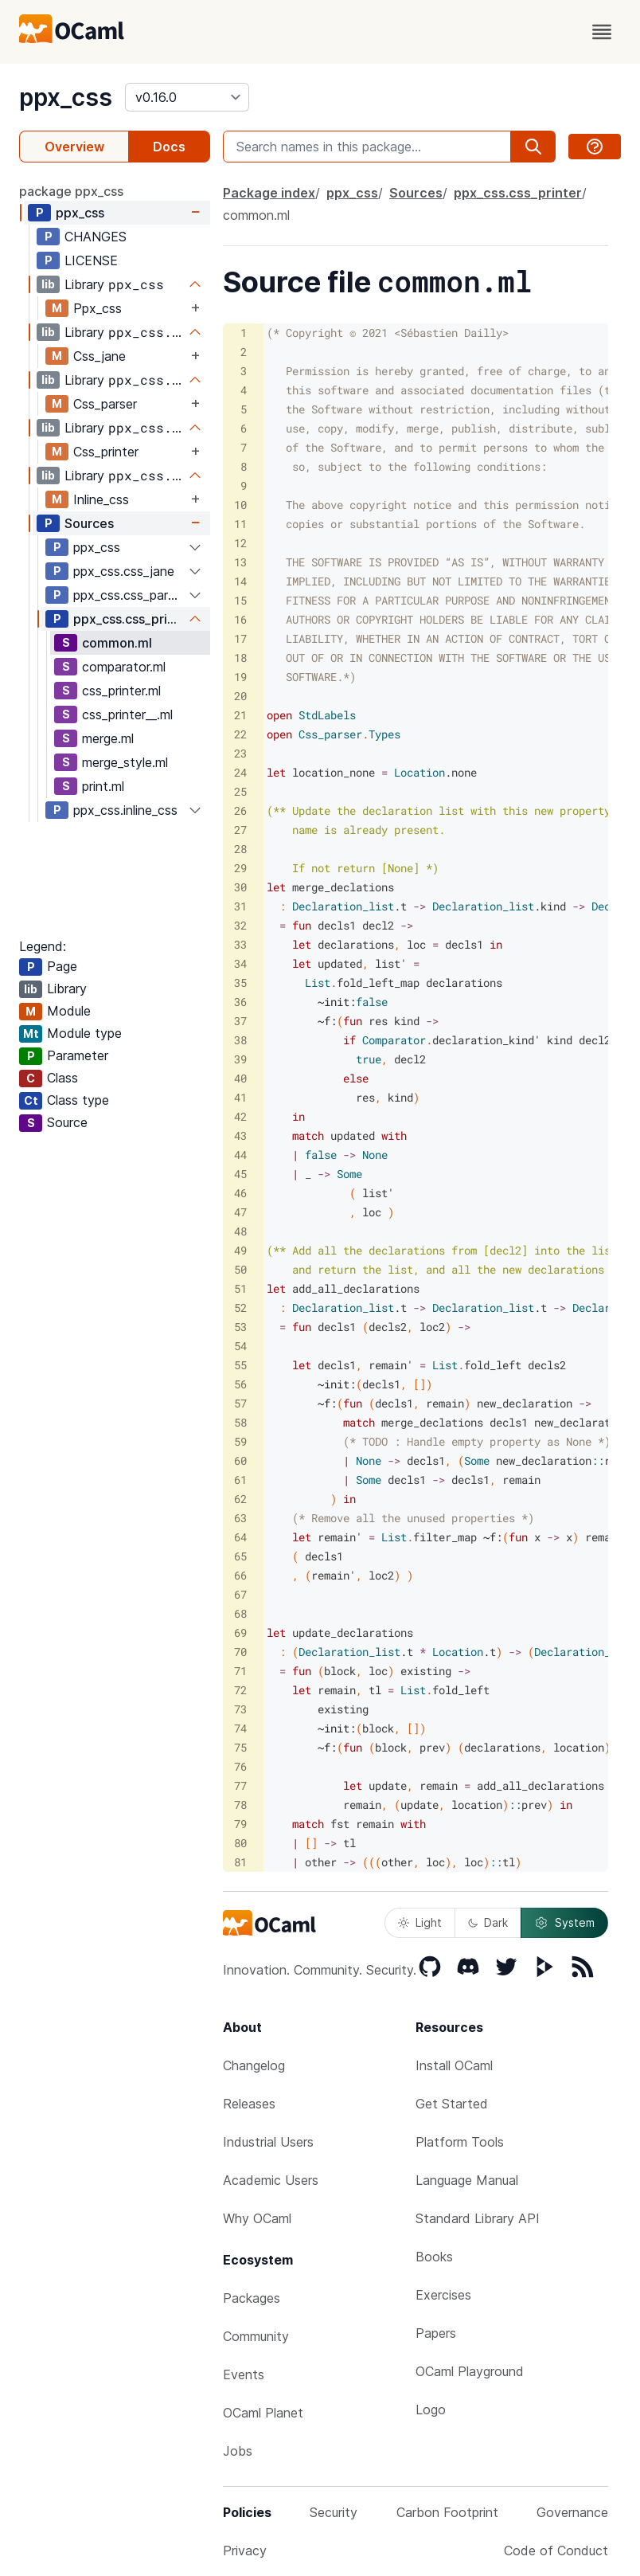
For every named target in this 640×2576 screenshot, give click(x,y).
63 (240, 1517)
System (564, 1923)
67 (240, 1594)
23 (240, 753)
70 (240, 1651)
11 (240, 523)
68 (240, 1613)
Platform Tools (460, 2142)
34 (240, 963)
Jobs (237, 2451)
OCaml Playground (470, 2371)
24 (240, 772)
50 (240, 1269)
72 (240, 1689)
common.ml (117, 643)
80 (240, 1842)
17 (240, 638)
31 (240, 906)
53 (240, 1326)
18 (240, 657)
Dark (488, 1922)
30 (240, 887)
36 (240, 1001)
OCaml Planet (263, 2413)
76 (240, 1766)
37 (240, 1020)
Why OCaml (257, 2218)
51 (240, 1288)
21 (240, 714)
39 (240, 1059)
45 (240, 1173)
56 (240, 1384)
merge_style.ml (125, 762)
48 (240, 1231)
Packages (251, 2298)
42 (240, 1116)
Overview (74, 147)
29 (240, 867)
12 (240, 542)
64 (240, 1536)
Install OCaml (454, 2065)
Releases (249, 2104)
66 (240, 1575)
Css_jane (99, 356)
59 (240, 1441)
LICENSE (91, 260)
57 (240, 1403)
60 (240, 1460)
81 (240, 1861)
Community (256, 2336)
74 (240, 1728)
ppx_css (65, 97)
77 (240, 1785)
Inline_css (101, 499)
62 (240, 1498)
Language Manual (467, 2180)
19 (240, 676)
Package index (269, 193)
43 (240, 1135)
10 (240, 504)
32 (240, 925)
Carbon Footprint (447, 2512)
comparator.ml (124, 667)
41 (240, 1097)
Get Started (452, 2104)
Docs (169, 147)
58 (240, 1422)
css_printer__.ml (127, 714)
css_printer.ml (121, 691)
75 (240, 1747)
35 (240, 982)
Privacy (245, 2550)
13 (240, 562)
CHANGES (95, 237)
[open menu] (602, 32)
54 (240, 1345)
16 (240, 619)
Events (243, 2374)
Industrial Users (268, 2142)
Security (333, 2512)
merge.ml (108, 738)
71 (240, 1670)
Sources (89, 523)
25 (240, 791)
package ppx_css (71, 191)
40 (240, 1078)
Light (420, 1922)
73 (240, 1709)
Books (434, 2257)
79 (240, 1823)
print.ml (103, 786)
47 (240, 1211)
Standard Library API (478, 2218)
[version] (187, 97)
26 (240, 810)
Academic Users (270, 2180)
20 (240, 695)
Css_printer (106, 452)
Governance (572, 2512)
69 (240, 1632)
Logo (431, 2409)
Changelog (254, 2065)
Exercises (443, 2295)
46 (240, 1192)
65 (240, 1556)
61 (240, 1479)
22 (240, 734)
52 (240, 1307)
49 (240, 1250)
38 (240, 1039)
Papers (436, 2333)
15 (240, 600)
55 (240, 1364)
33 (240, 944)
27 (240, 829)
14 (240, 581)
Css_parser (105, 404)
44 (240, 1154)
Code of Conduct (556, 2550)
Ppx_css (97, 308)
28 (240, 848)
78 (240, 1804)
